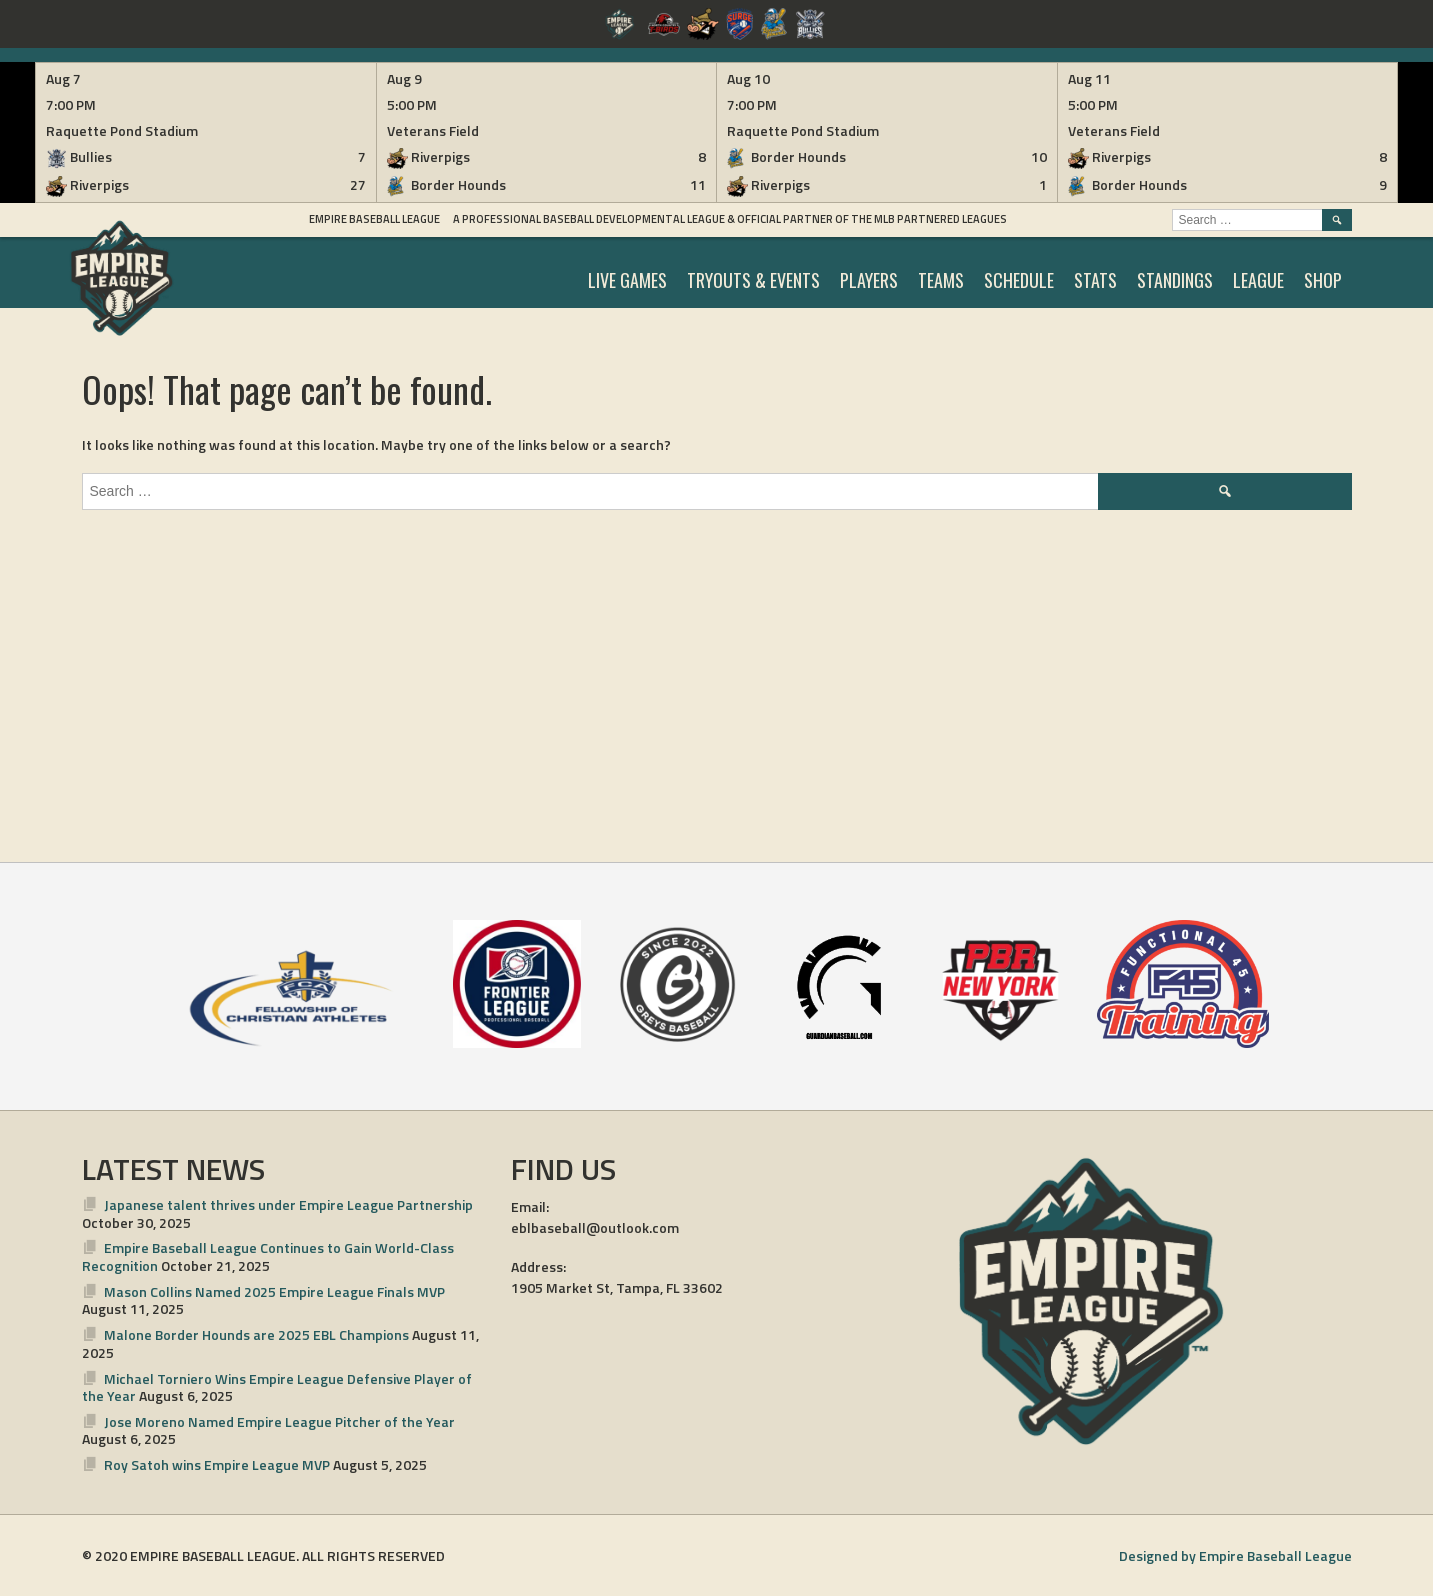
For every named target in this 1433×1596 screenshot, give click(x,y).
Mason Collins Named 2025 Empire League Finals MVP (274, 1291)
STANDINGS (1175, 280)
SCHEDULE (1019, 280)
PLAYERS (869, 280)
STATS (1095, 280)
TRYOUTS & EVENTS (753, 280)
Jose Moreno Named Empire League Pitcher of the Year (279, 1421)
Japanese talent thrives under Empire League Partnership (288, 1204)
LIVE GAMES (627, 280)
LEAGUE (1258, 280)
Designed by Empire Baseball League (1235, 1555)
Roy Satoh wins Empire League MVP (217, 1464)
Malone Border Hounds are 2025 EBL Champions (256, 1334)
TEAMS (941, 280)
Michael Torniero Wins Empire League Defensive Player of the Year (277, 1387)
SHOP (1323, 280)
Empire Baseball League (374, 219)
